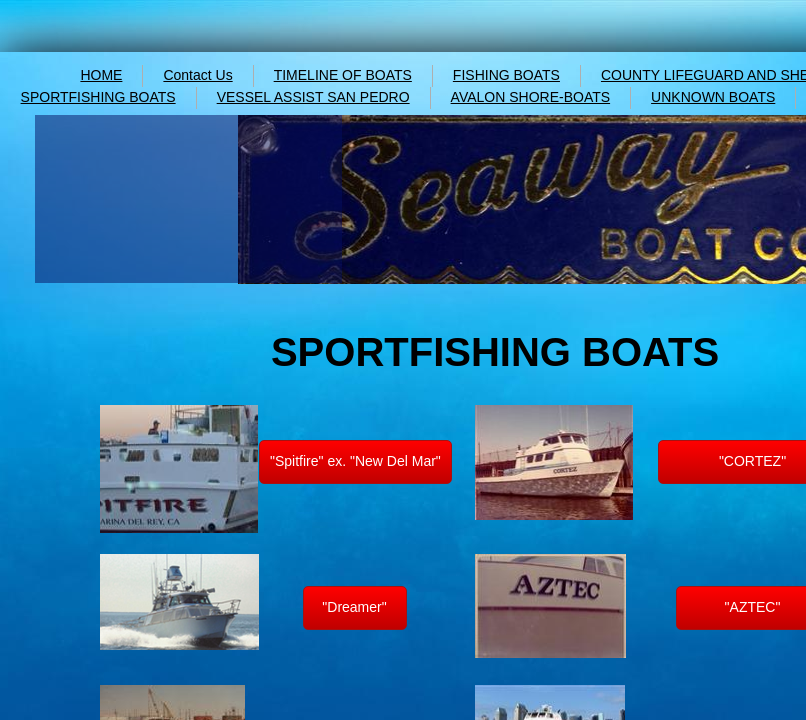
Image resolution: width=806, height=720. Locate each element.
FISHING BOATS (506, 75)
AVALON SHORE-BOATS (530, 97)
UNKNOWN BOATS (713, 97)
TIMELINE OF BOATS (343, 75)
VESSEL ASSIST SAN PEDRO (313, 97)
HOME (101, 75)
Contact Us (197, 75)
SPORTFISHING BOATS (98, 97)
